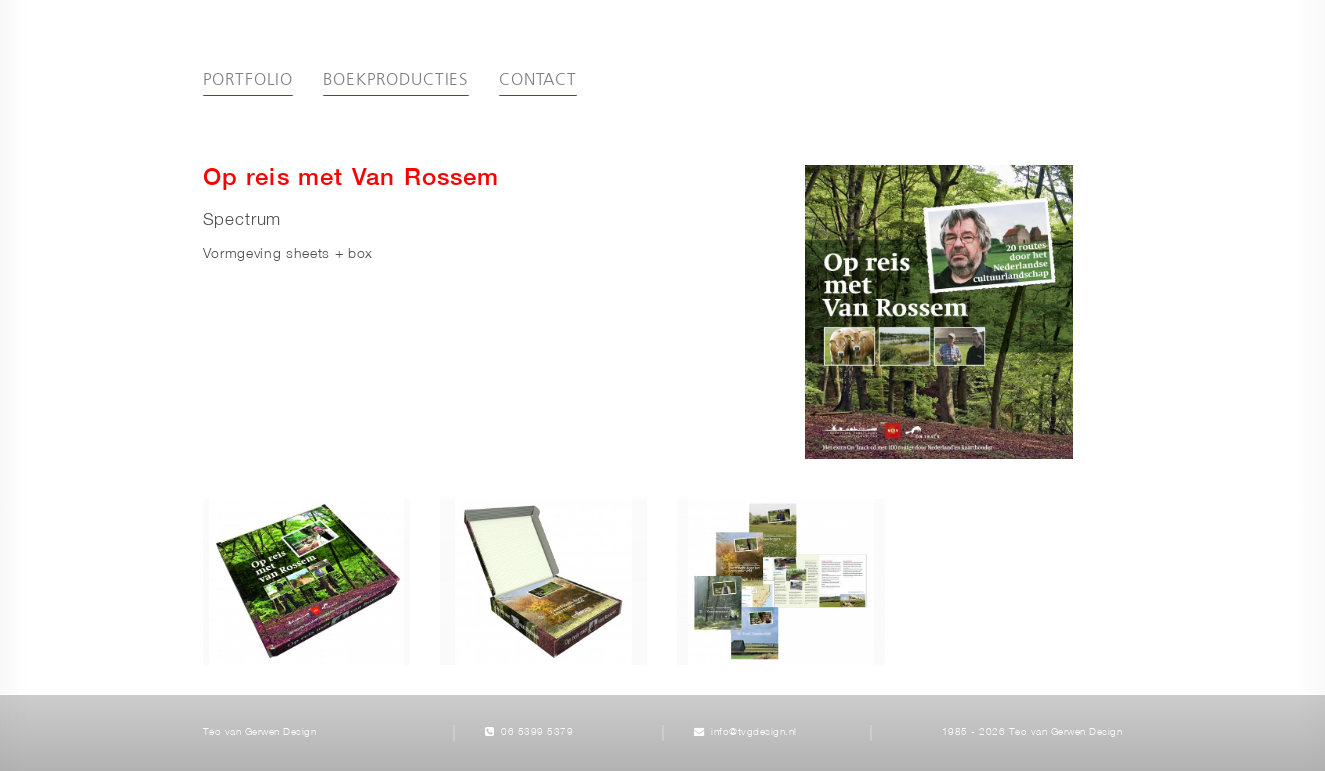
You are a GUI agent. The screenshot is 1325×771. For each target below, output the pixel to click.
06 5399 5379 (537, 732)
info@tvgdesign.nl (754, 732)
